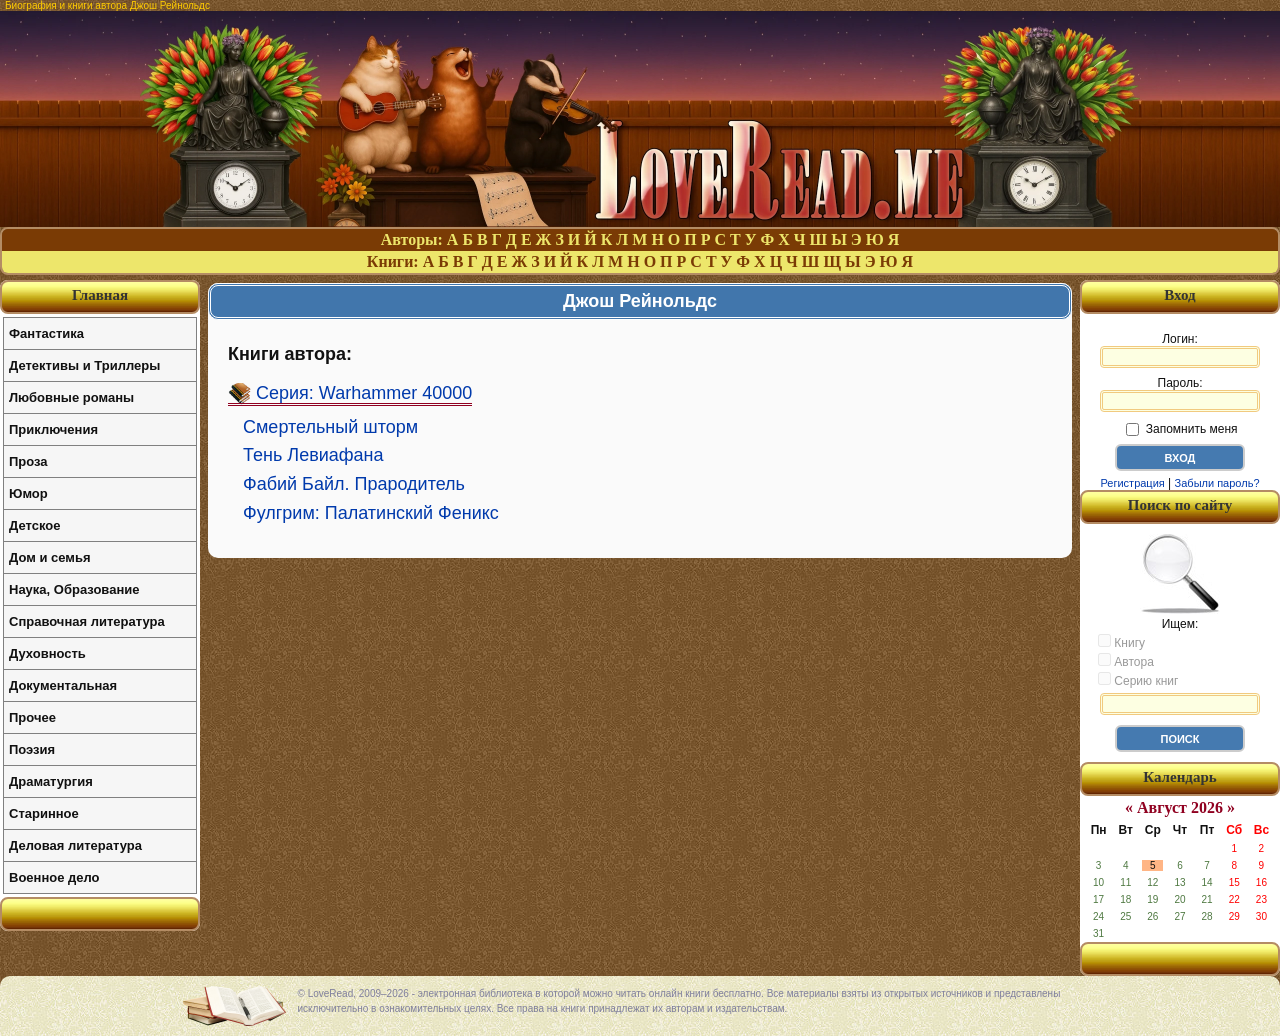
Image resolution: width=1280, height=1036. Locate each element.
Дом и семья (50, 557)
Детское (34, 525)
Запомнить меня (1181, 429)
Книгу (1121, 642)
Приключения (53, 429)
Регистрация (1132, 483)
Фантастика (46, 333)
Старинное (44, 813)
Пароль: (1180, 394)
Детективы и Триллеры (84, 365)
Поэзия (32, 749)
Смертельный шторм (330, 427)
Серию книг (1138, 680)
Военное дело (54, 877)
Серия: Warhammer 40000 (364, 393)
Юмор (28, 493)
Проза (28, 461)
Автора (1126, 661)
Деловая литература (75, 845)
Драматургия (51, 781)
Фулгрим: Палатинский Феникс (371, 513)
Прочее (32, 717)
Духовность (47, 653)
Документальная (63, 685)
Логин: (1180, 350)
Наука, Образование (74, 589)
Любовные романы (71, 397)
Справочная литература (87, 621)
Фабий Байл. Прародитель (354, 484)
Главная (100, 295)
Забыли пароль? (1217, 483)
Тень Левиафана (313, 455)
